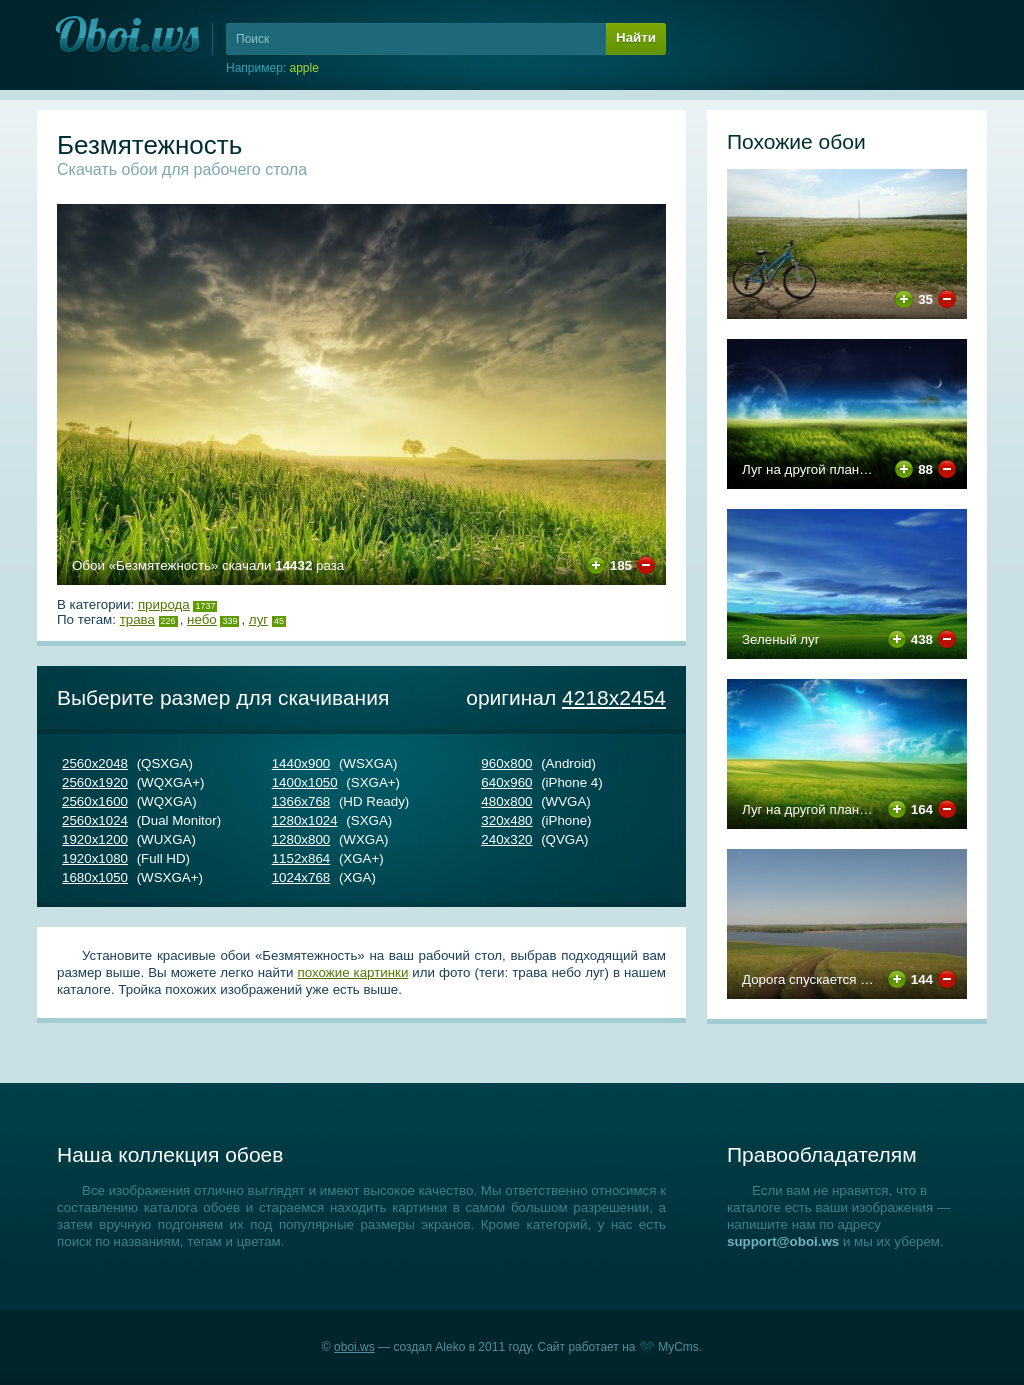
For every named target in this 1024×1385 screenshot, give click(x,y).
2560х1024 (95, 820)
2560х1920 (95, 782)
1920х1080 (95, 858)
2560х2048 (95, 763)
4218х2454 (614, 697)
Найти (636, 37)
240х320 (506, 839)
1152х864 (301, 858)
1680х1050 (95, 877)
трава (137, 619)
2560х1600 (95, 801)
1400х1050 (305, 782)
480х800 (506, 801)
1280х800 (301, 839)
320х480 (506, 820)
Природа (164, 604)
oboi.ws (354, 1347)
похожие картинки (353, 972)
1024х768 (301, 877)
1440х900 (301, 763)
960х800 (506, 763)
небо (202, 619)
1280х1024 (305, 820)
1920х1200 (95, 839)
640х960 (506, 782)
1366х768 (301, 801)
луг (258, 619)
